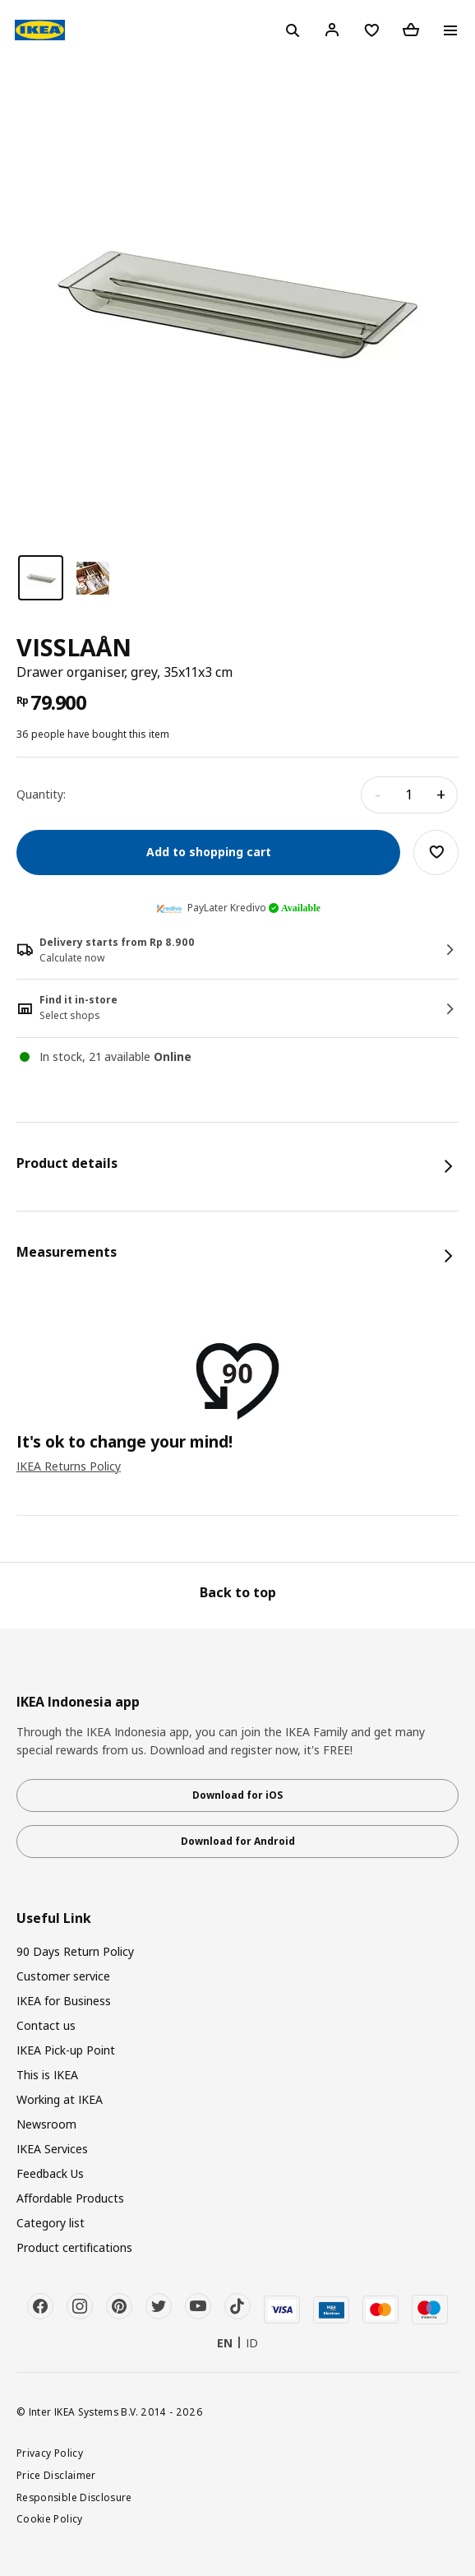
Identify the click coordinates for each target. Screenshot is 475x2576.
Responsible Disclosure (74, 2497)
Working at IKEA (59, 2099)
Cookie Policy (49, 2518)
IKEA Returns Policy (68, 1466)
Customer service (63, 1976)
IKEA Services (52, 2149)
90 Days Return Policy (75, 1951)
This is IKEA (47, 2075)
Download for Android (238, 1841)
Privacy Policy (49, 2452)
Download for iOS (237, 1795)
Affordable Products (70, 2198)
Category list (50, 2223)
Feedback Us (50, 2173)
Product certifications (74, 2247)
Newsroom (46, 2124)
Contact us (46, 2025)
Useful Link (53, 1918)
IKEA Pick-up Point (65, 2050)
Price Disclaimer (56, 2474)
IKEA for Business (63, 2000)
